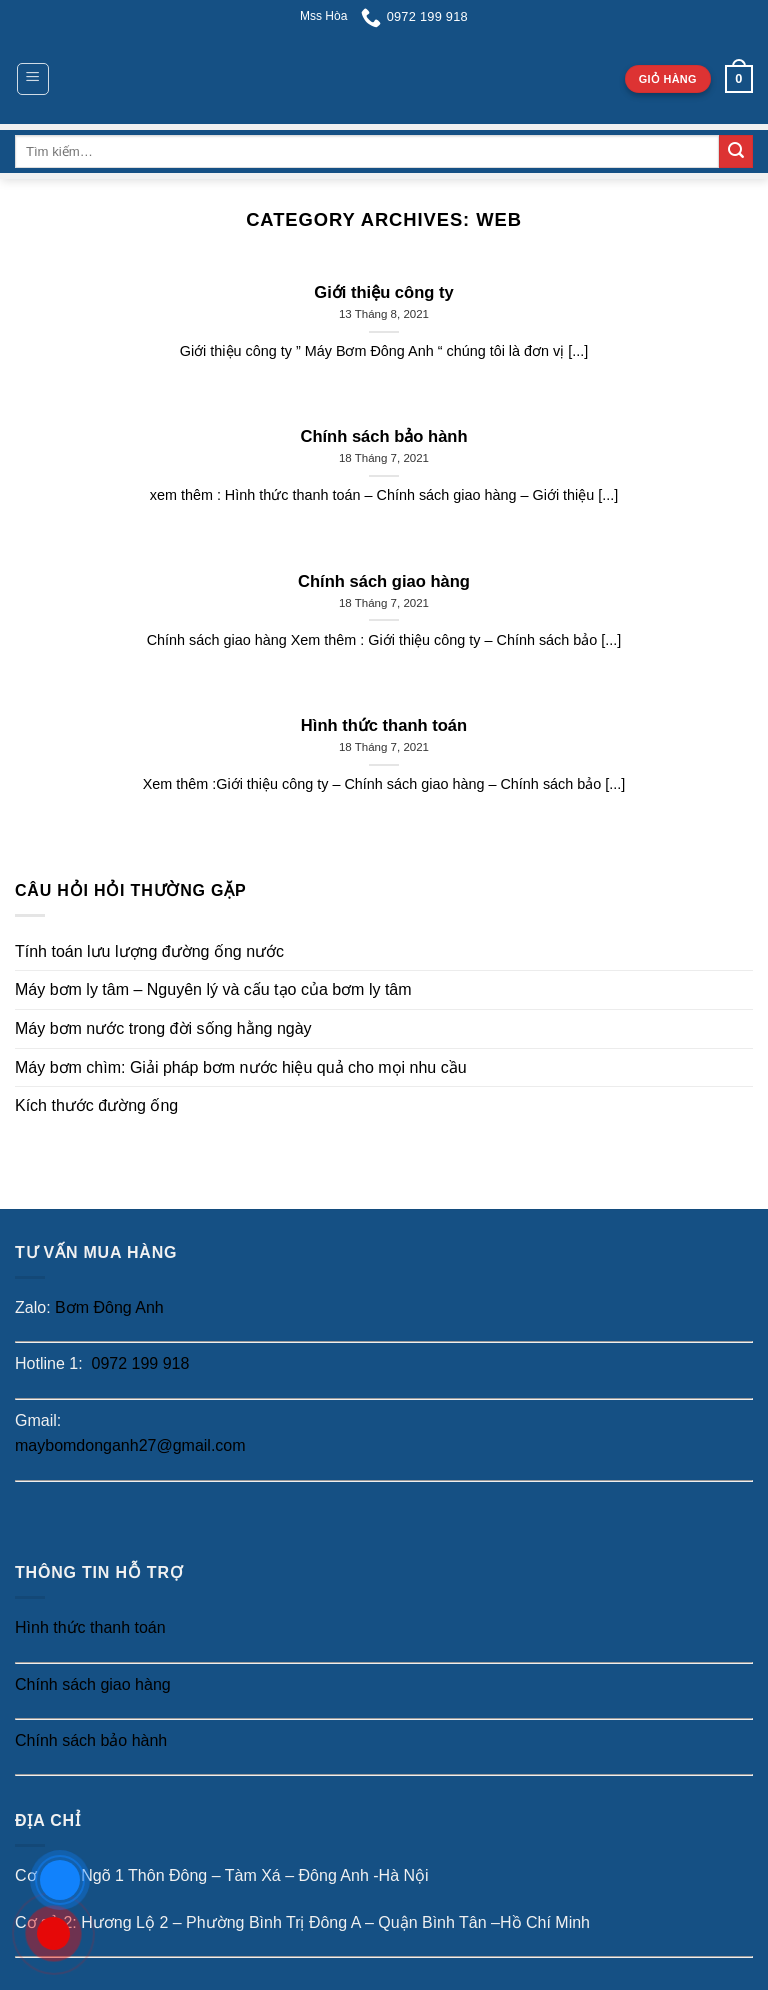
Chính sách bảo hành (91, 1740)
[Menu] (33, 79)
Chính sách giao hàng (93, 1684)
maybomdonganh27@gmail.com (130, 1445)
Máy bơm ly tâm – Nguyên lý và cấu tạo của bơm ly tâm (213, 989)
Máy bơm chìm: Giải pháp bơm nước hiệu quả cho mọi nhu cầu (241, 1067)
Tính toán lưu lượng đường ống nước (149, 951)
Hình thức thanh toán (90, 1627)
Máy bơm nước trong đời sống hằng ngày (163, 1028)
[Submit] (736, 152)
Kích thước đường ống (96, 1105)
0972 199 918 (138, 1363)
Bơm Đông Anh (109, 1307)
